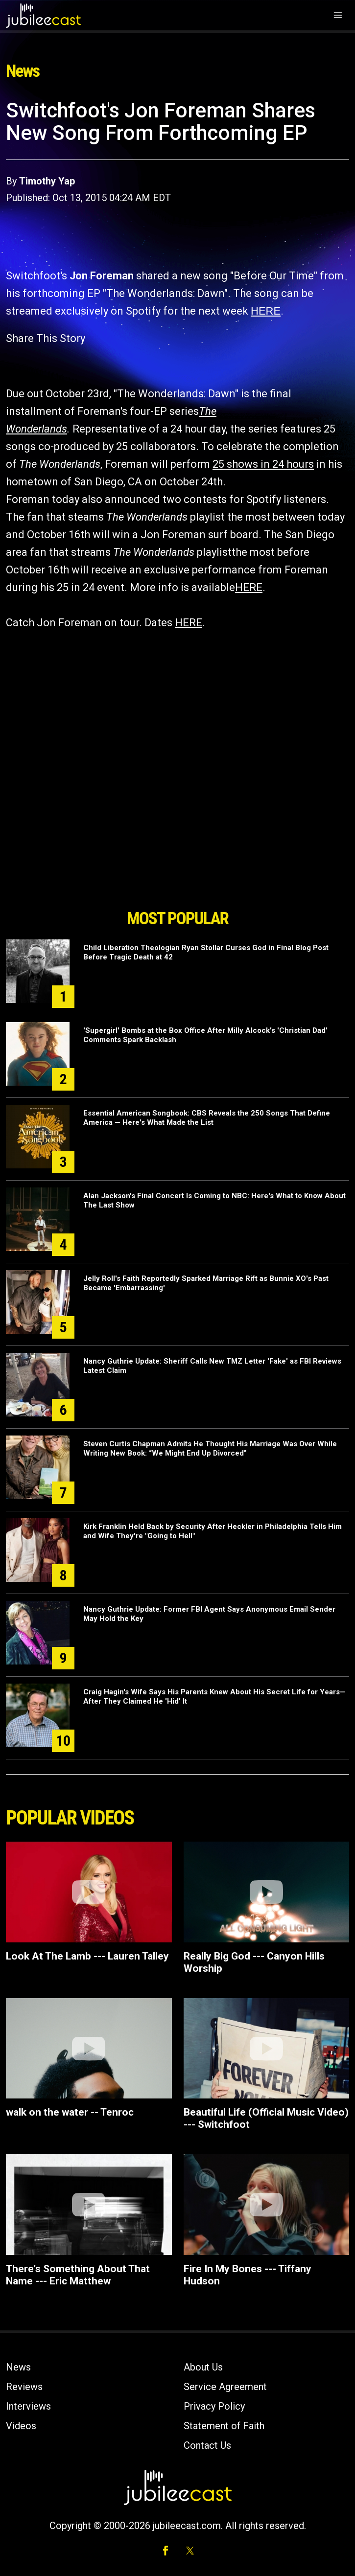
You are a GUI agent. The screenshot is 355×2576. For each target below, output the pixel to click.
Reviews (24, 2387)
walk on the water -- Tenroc (70, 2112)
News (18, 2367)
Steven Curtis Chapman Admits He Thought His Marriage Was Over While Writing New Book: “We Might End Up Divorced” (210, 1448)
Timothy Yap (47, 181)
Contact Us (207, 2445)
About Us (203, 2367)
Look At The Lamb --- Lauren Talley (87, 1956)
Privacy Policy (214, 2406)
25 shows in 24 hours (263, 464)
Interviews (28, 2406)
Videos (21, 2426)
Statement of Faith (224, 2426)
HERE (266, 311)
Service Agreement (225, 2387)
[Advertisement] (177, 848)
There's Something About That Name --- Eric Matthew (78, 2275)
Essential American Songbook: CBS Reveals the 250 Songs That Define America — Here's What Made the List (206, 1118)
